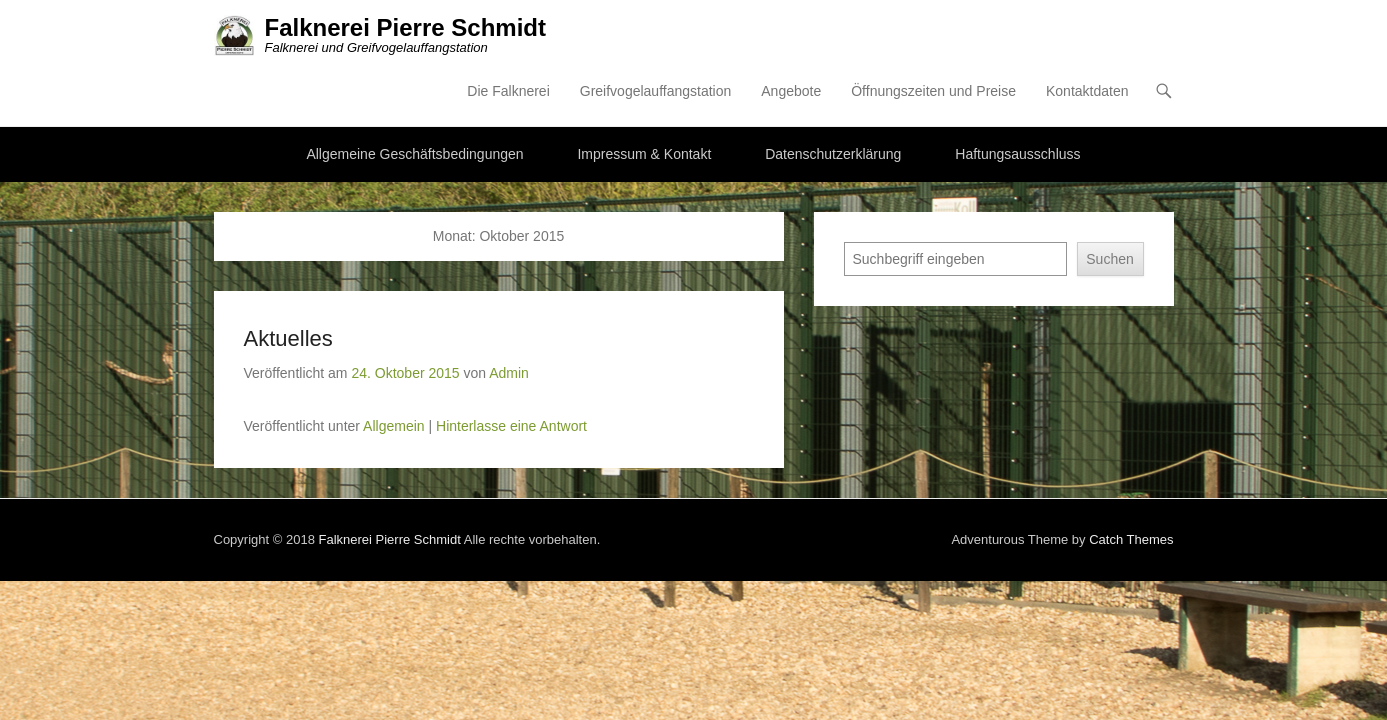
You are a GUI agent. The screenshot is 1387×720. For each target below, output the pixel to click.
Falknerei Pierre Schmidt (260, 27)
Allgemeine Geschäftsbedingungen (414, 99)
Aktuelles (143, 283)
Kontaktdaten (1232, 35)
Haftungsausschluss (1017, 99)
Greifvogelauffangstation (801, 35)
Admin (364, 318)
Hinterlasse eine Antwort (366, 371)
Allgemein (248, 371)
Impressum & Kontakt (644, 99)
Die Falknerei (653, 35)
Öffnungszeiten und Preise (1078, 35)
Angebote (936, 35)
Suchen (1254, 204)
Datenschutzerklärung (833, 99)
